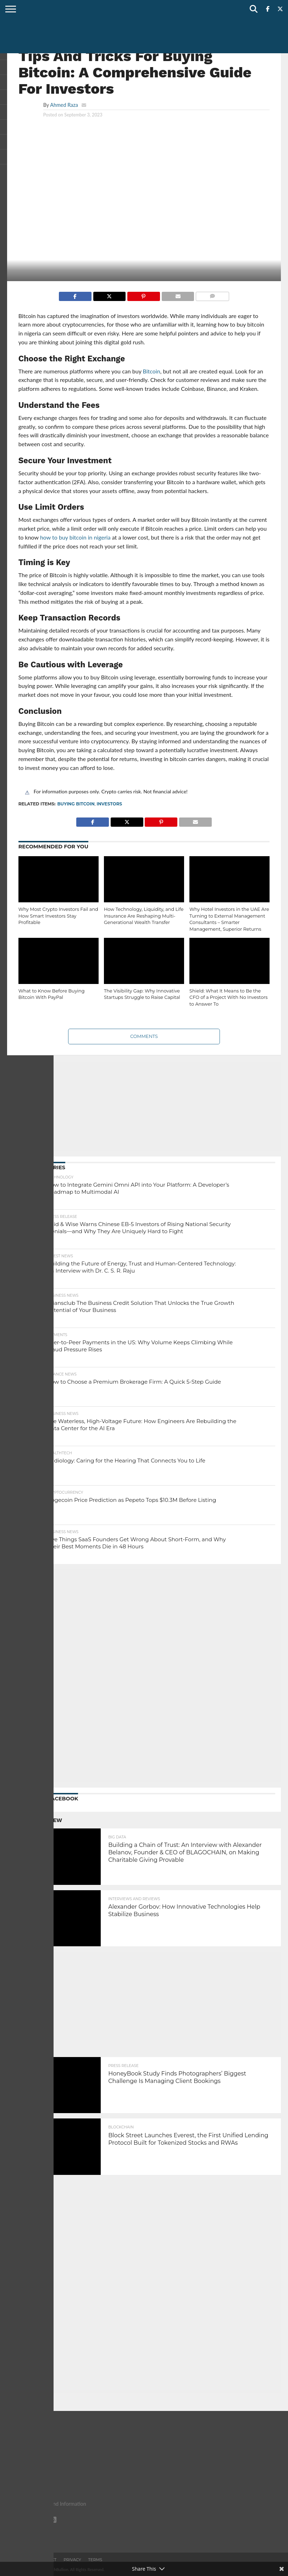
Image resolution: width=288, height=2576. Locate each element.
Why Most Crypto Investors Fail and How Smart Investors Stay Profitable (58, 916)
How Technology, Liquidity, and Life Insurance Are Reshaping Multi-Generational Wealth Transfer (144, 916)
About (23, 2559)
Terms (95, 2559)
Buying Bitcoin (75, 803)
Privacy (72, 2559)
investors (109, 803)
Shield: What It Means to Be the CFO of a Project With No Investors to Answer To (228, 997)
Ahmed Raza (64, 105)
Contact (46, 2559)
